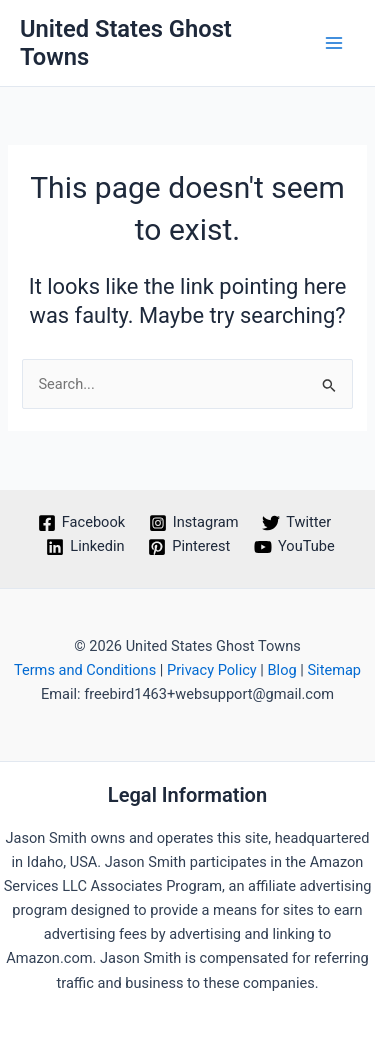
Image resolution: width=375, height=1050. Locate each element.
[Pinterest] (189, 547)
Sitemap (334, 670)
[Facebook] (81, 523)
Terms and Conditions (85, 670)
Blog (282, 670)
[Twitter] (296, 523)
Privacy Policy (212, 670)
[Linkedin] (86, 547)
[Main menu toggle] (334, 43)
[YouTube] (294, 547)
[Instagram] (193, 523)
